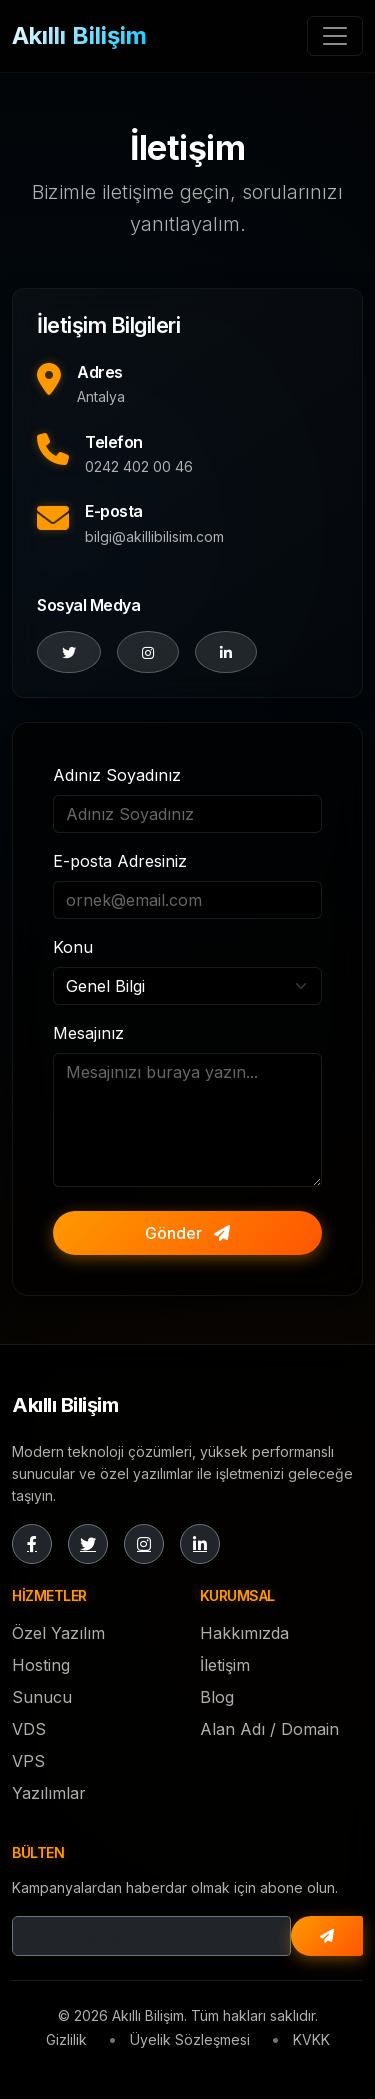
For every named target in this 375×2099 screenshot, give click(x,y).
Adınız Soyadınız (117, 775)
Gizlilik (66, 2039)
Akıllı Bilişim (79, 35)
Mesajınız (88, 1033)
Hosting (41, 1665)
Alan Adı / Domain (269, 1729)
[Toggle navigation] (335, 36)
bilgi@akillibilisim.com (154, 536)
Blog (217, 1697)
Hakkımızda (244, 1633)
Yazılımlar (49, 1793)
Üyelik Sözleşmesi (190, 2039)
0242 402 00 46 (139, 466)
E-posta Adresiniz (120, 861)
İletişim (225, 1665)
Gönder (187, 1233)
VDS (29, 1729)
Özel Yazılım (58, 1633)
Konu (73, 947)
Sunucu (42, 1697)
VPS (28, 1761)
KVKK (311, 2039)
